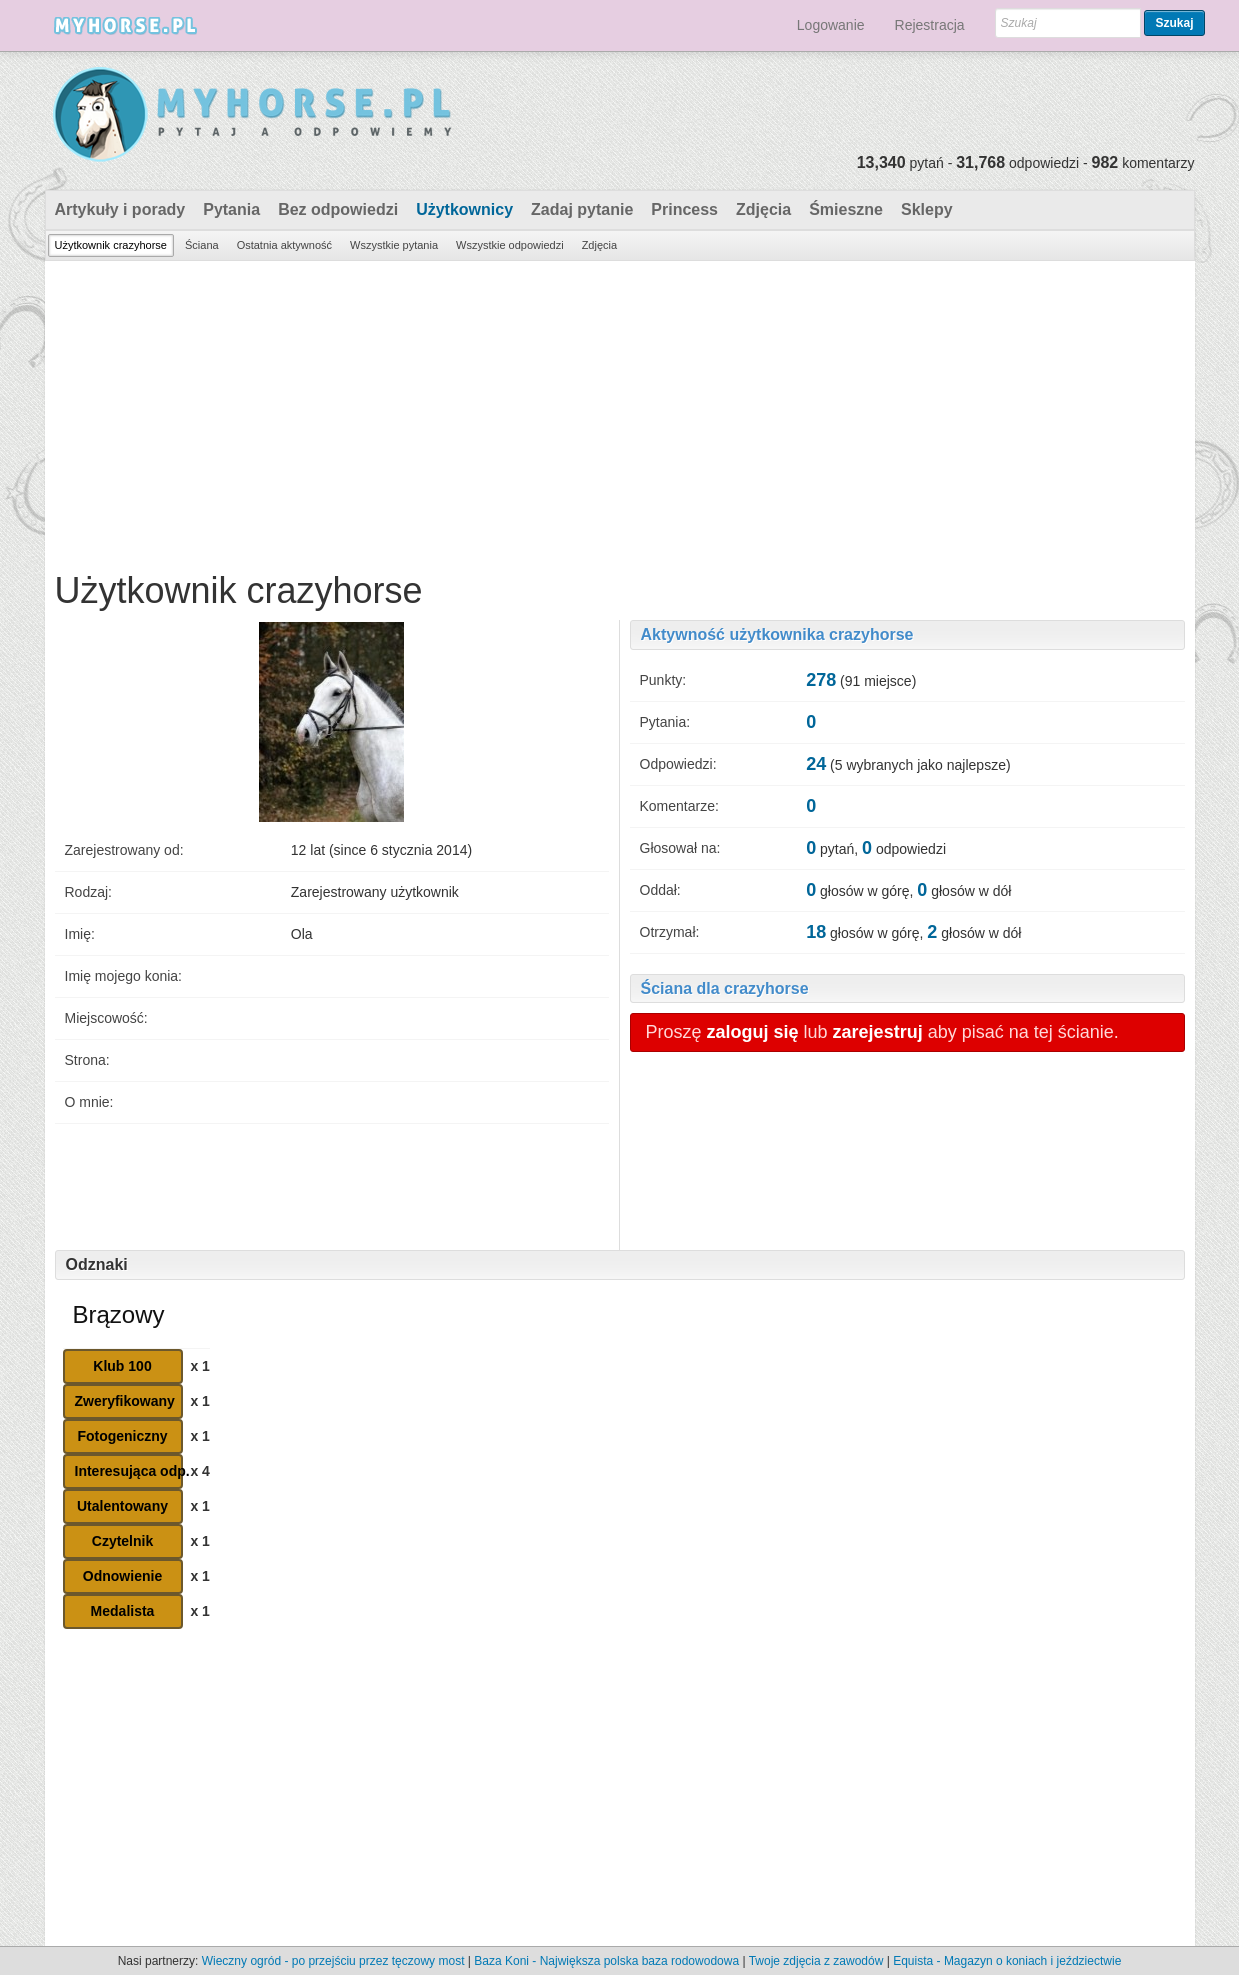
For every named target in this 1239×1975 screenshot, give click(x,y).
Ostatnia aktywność (284, 245)
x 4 (199, 1471)
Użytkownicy (464, 209)
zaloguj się (753, 1032)
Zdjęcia (763, 209)
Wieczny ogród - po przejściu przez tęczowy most (333, 1961)
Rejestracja (930, 25)
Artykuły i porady (120, 209)
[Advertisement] (620, 411)
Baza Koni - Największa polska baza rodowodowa (606, 1961)
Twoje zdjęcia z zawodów (816, 1961)
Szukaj (1174, 23)
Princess (684, 209)
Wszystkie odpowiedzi (510, 245)
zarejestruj (878, 1032)
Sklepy (927, 209)
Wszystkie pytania (394, 245)
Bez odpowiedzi (338, 209)
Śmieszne (846, 209)
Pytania (231, 209)
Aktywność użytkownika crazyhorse (777, 634)
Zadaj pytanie (582, 209)
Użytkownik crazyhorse (111, 245)
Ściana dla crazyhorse (725, 988)
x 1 (199, 1366)
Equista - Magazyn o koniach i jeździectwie (1007, 1961)
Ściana (202, 245)
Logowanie (831, 25)
